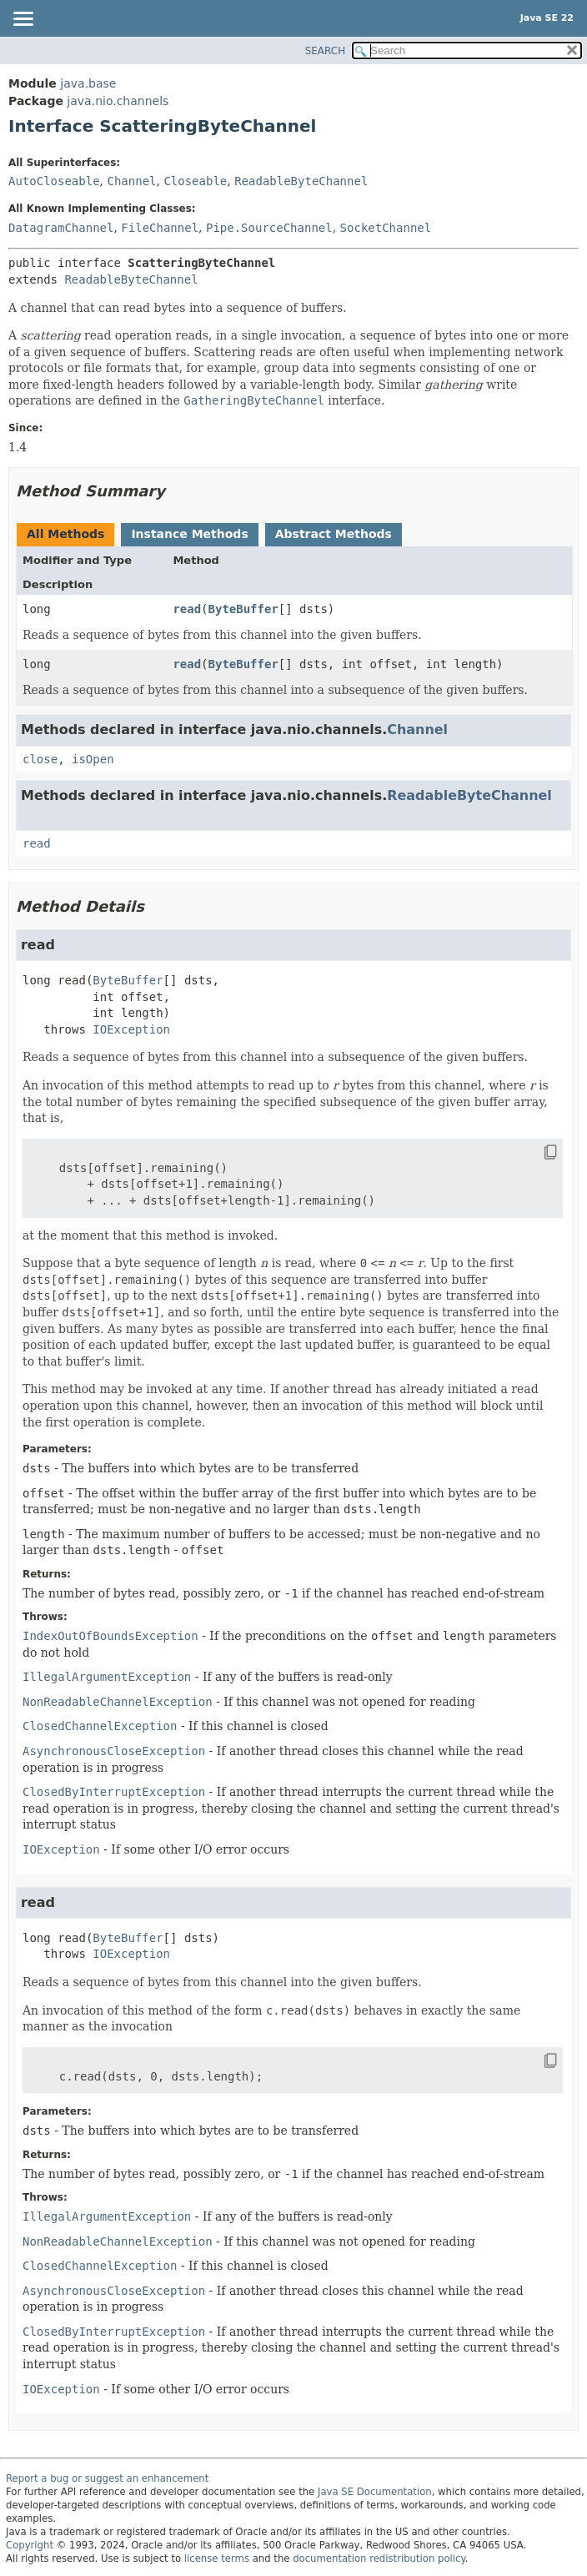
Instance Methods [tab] (189, 534)
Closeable (195, 181)
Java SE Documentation (375, 2492)
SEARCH (325, 51)
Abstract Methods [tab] (333, 534)
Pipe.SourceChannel (269, 227)
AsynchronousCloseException (114, 1751)
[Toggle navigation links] (22, 20)
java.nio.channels (117, 101)
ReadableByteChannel (301, 181)
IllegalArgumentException (107, 1676)
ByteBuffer (243, 609)
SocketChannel (386, 227)
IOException (131, 1029)
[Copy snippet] (535, 1152)
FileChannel (159, 227)
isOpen (93, 759)
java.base (88, 83)
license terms (216, 2558)
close (40, 759)
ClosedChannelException (100, 1726)
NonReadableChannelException (118, 1701)
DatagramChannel (60, 227)
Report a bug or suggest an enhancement (107, 2478)
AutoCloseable (54, 181)
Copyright (29, 2545)
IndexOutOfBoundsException (110, 1636)
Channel (131, 181)
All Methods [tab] (65, 534)
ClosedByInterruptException (114, 1792)
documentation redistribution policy (378, 2558)
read (187, 609)
